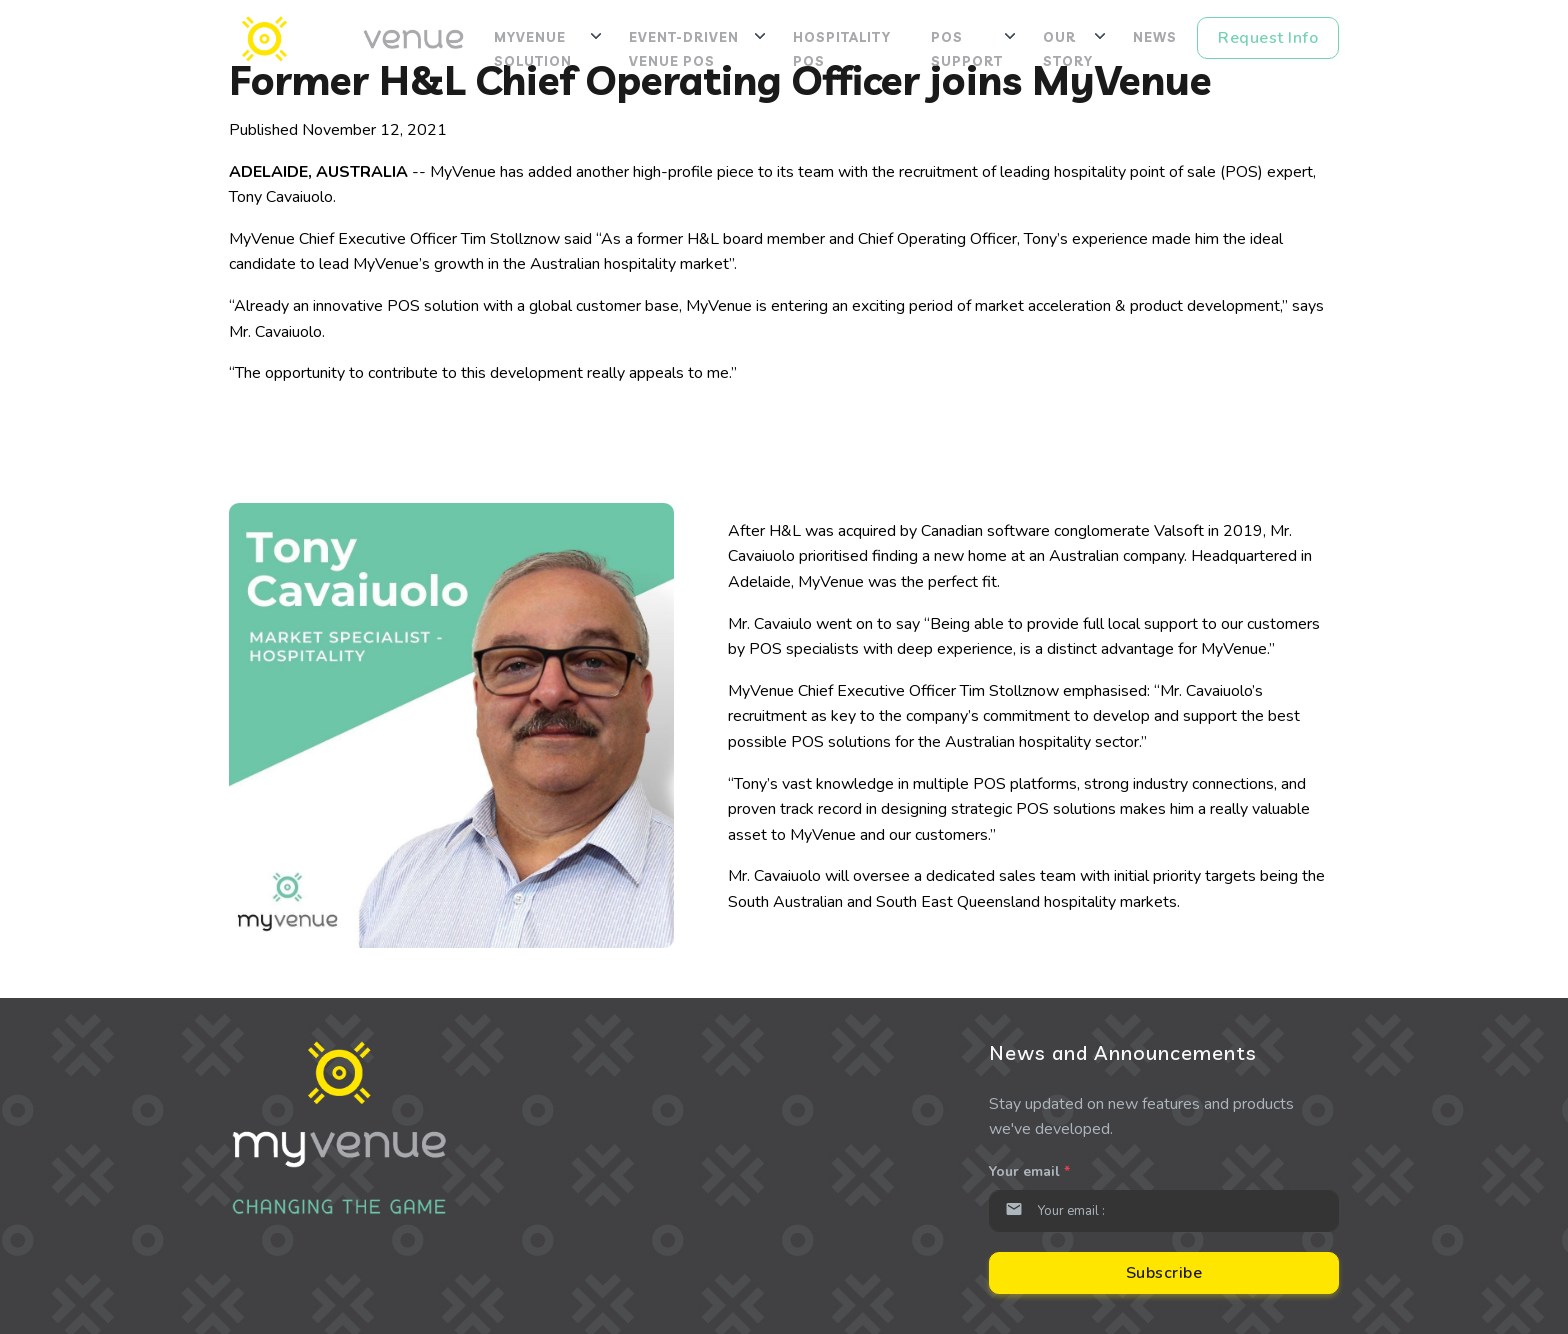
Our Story (1068, 49)
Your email (1029, 1171)
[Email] (1164, 1211)
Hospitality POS (842, 49)
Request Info (1268, 38)
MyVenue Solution (533, 49)
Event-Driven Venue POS (684, 49)
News (1155, 37)
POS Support (967, 49)
